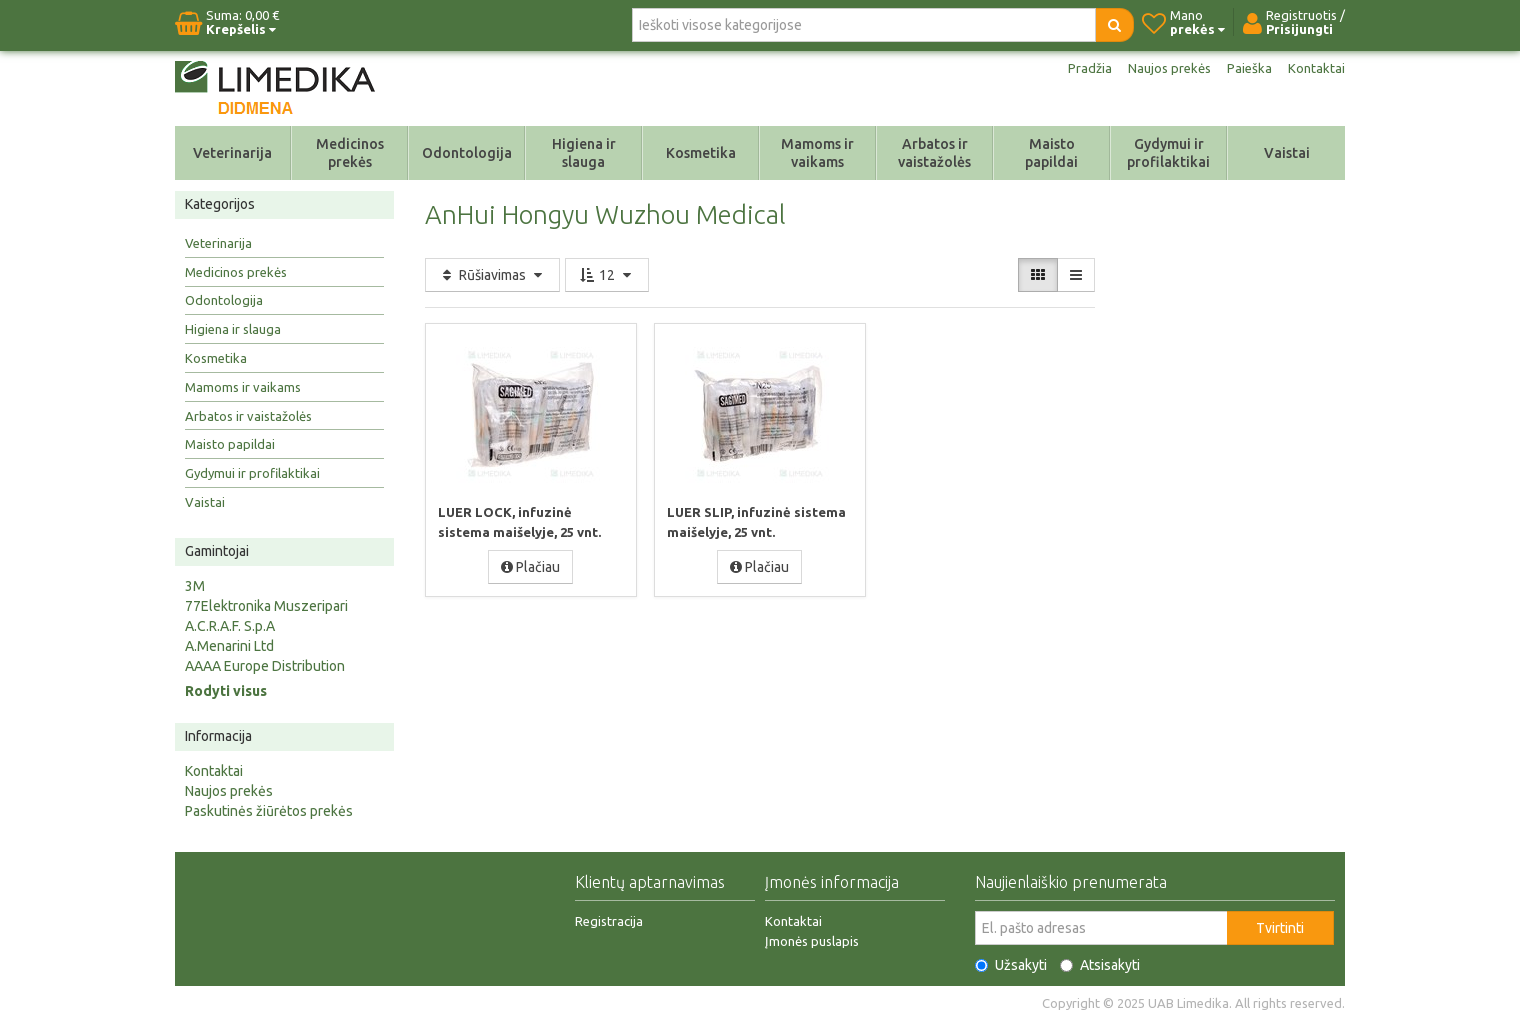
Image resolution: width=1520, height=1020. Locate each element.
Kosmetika (701, 153)
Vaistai (1287, 153)
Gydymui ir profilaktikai (1168, 153)
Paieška (1248, 68)
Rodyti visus (226, 691)
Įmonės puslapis (812, 941)
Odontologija (467, 153)
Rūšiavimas (492, 275)
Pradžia (1082, 68)
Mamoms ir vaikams (817, 153)
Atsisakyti (1100, 965)
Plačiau (530, 566)
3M (195, 586)
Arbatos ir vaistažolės (934, 153)
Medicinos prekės (350, 153)
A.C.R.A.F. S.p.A (230, 626)
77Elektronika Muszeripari (266, 606)
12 (607, 275)
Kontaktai (1316, 68)
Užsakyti (1011, 965)
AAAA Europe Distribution (265, 666)
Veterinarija (232, 153)
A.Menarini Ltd (229, 646)
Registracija (609, 921)
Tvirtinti (1280, 928)
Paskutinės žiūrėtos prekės (269, 811)
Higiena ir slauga (584, 153)
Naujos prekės (1165, 68)
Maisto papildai (1051, 153)
